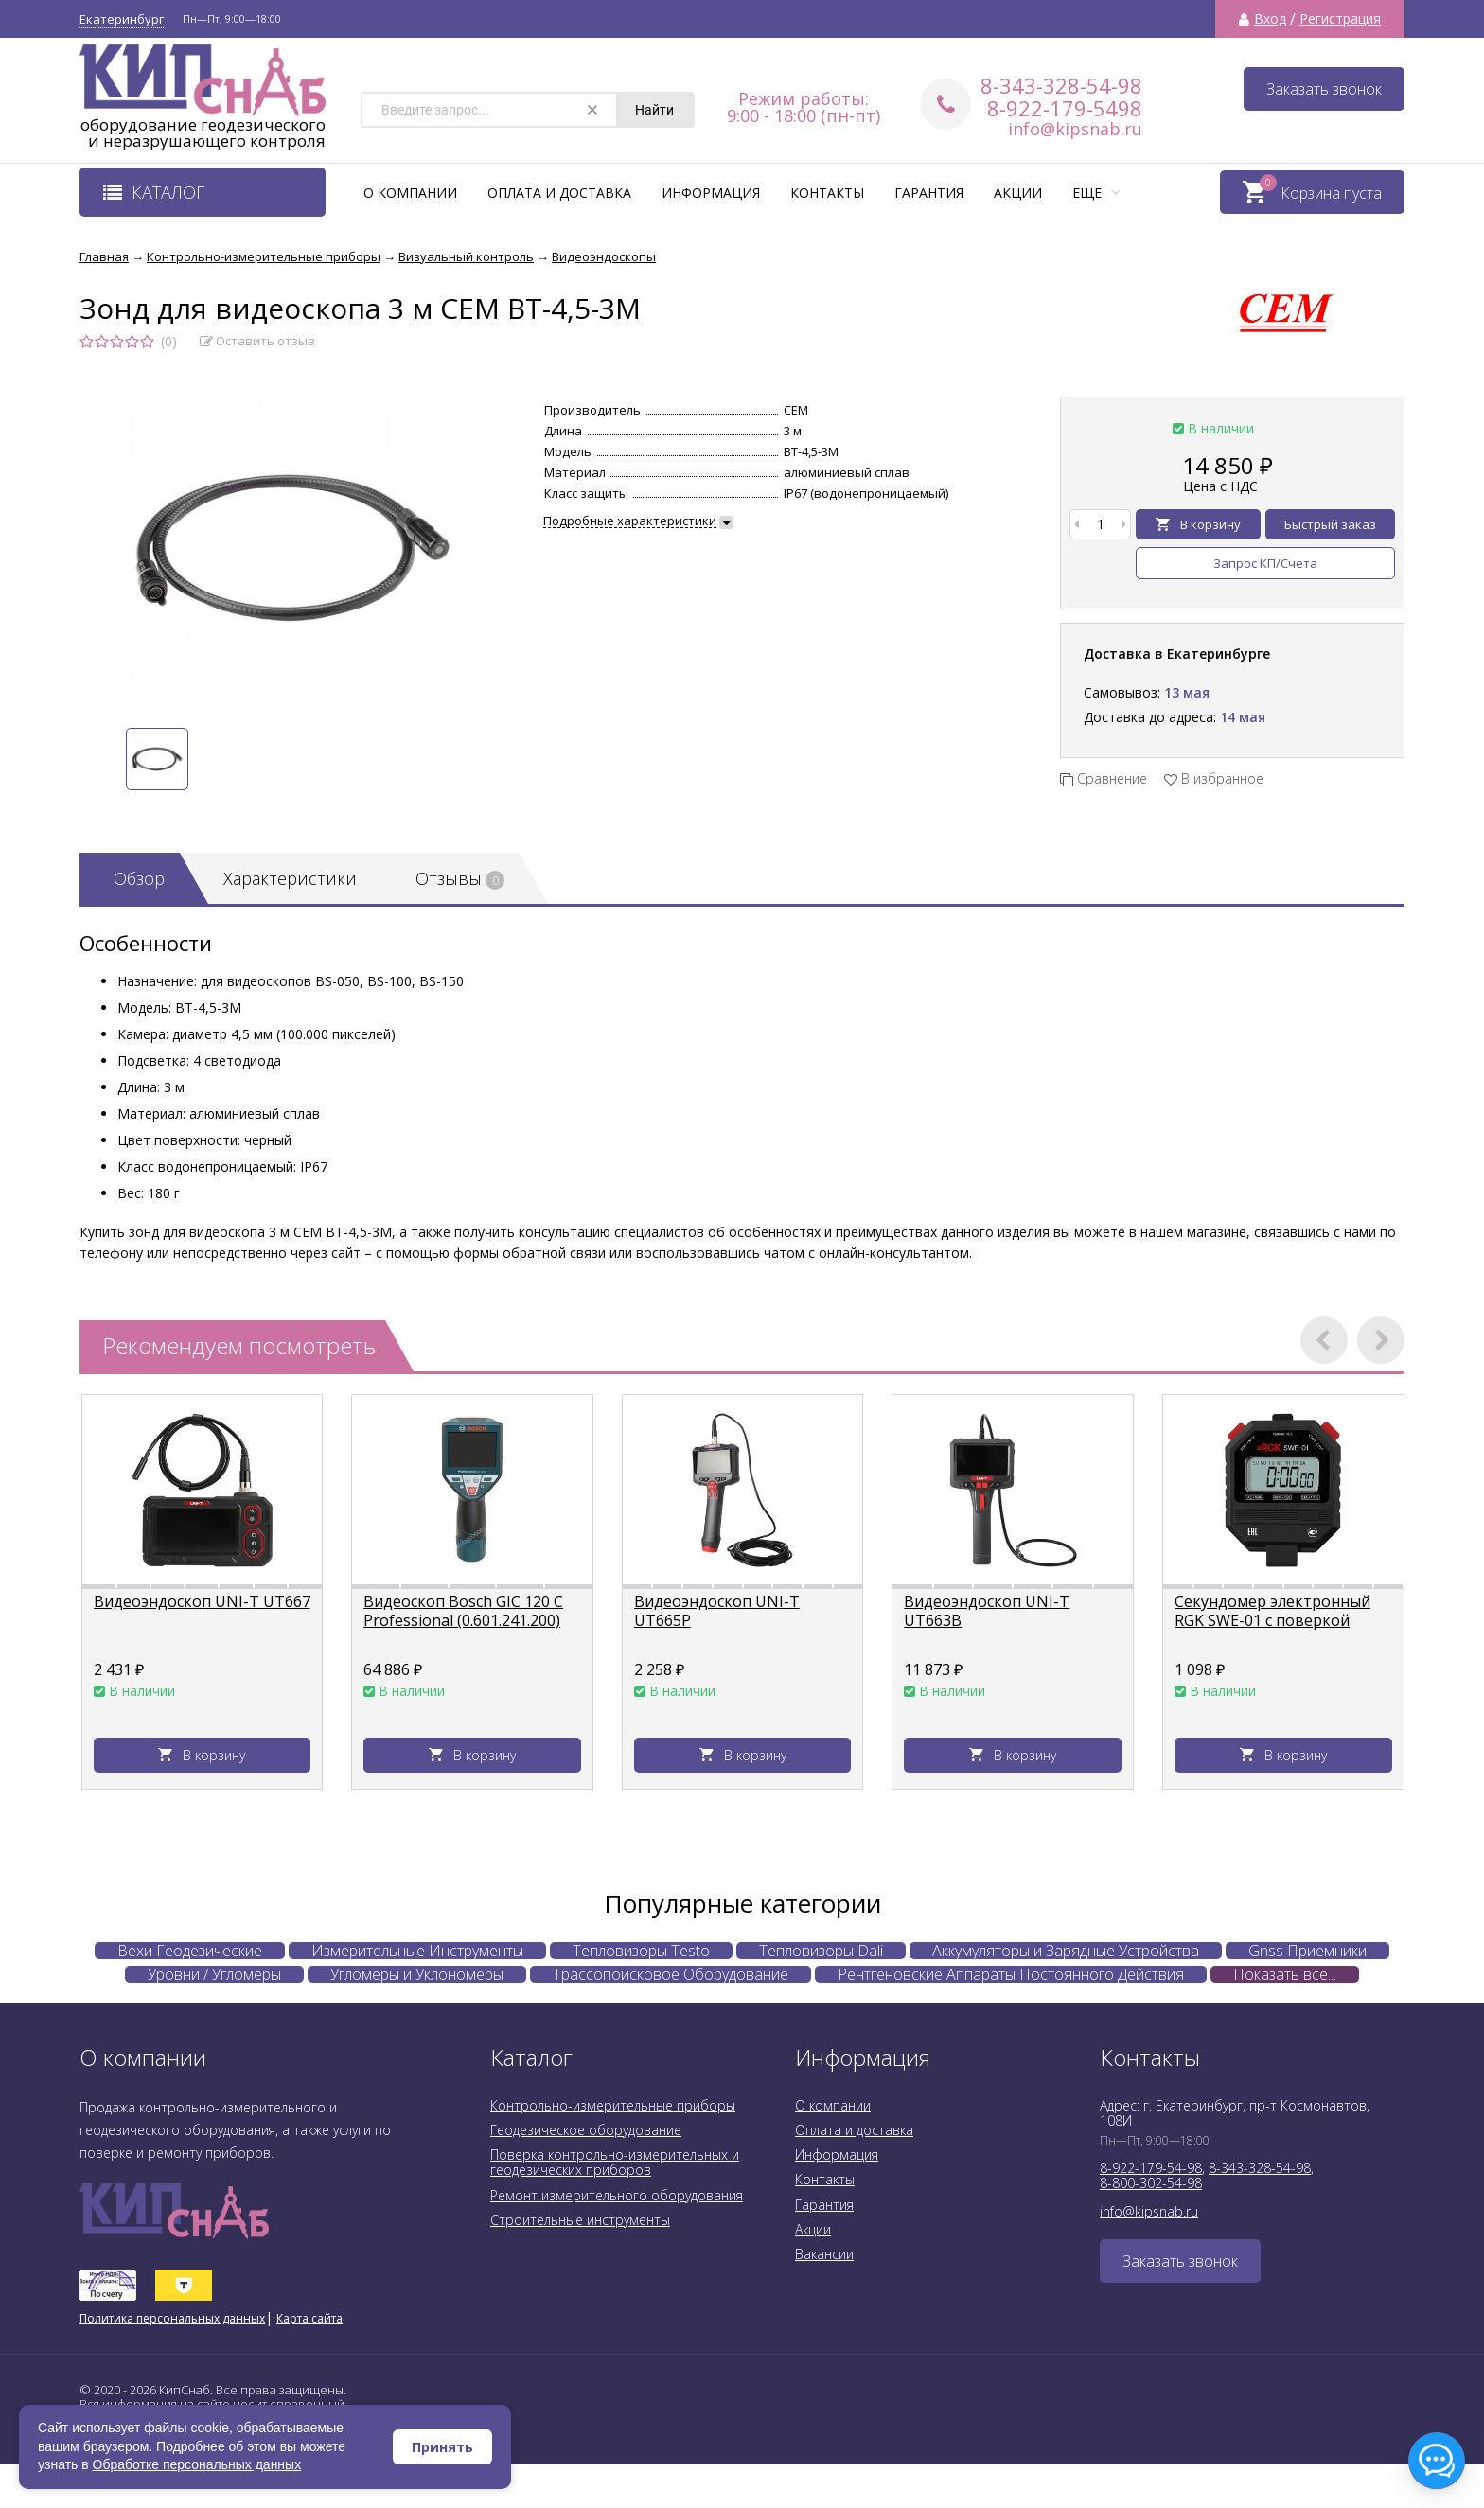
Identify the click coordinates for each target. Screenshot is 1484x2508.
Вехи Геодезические (189, 1950)
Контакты (827, 193)
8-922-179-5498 (1064, 107)
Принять (442, 2447)
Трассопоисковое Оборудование (670, 1974)
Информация (711, 193)
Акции (1018, 193)
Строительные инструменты (580, 2220)
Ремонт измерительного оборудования (616, 2195)
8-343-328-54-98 (1061, 85)
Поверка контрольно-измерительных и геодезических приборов (614, 2162)
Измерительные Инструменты (417, 1950)
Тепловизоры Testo (641, 1950)
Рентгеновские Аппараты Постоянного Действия (1011, 1974)
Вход (1270, 18)
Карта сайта (309, 2318)
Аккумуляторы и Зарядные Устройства (1065, 1950)
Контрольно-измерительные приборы (612, 2105)
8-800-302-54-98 (1151, 2183)
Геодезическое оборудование (585, 2130)
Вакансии (824, 2254)
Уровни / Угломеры (214, 1974)
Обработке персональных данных (197, 2464)
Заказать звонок (1324, 89)
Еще (1096, 193)
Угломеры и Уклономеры (417, 1974)
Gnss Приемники (1307, 1950)
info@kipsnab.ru (1075, 128)
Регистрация (1340, 18)
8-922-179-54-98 (1151, 2168)
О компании (410, 193)
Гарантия (928, 193)
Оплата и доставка (559, 193)
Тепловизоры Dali (821, 1950)
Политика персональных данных (172, 2318)
